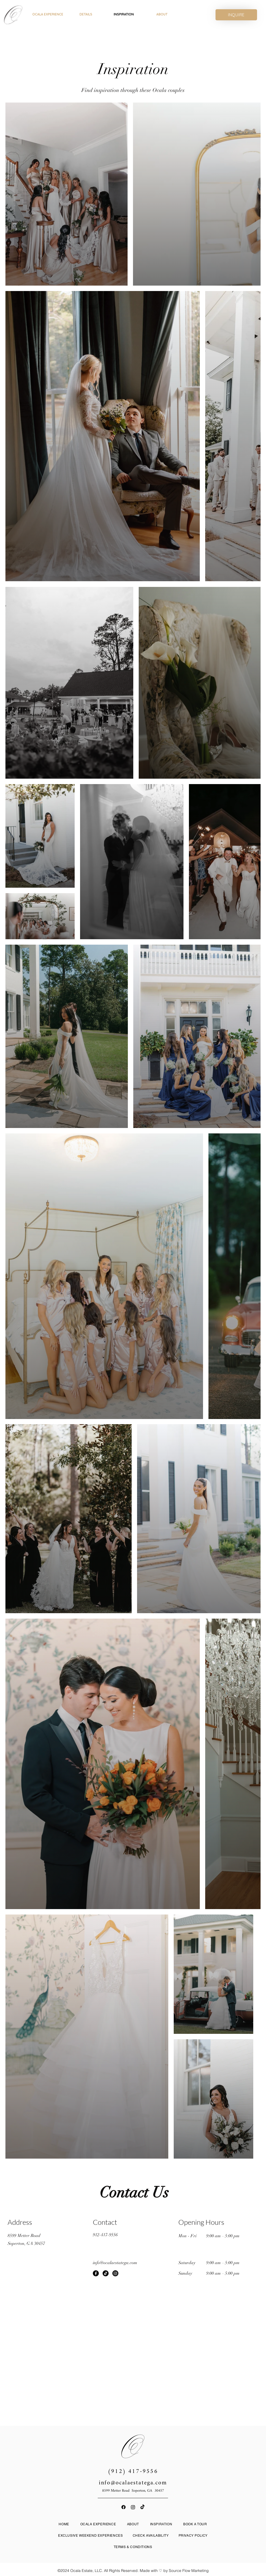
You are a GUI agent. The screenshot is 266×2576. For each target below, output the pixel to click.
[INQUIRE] (236, 14)
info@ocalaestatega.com (133, 2483)
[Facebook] (96, 2273)
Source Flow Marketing (189, 2570)
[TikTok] (106, 2273)
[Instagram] (115, 2273)
